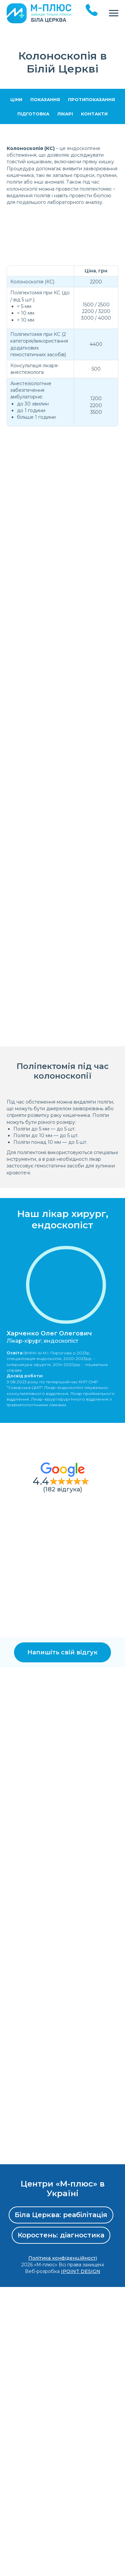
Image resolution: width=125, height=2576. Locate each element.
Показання (45, 99)
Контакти (94, 113)
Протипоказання (91, 99)
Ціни (16, 99)
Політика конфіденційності (62, 2547)
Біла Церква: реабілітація (61, 2504)
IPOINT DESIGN (80, 2561)
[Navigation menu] (113, 13)
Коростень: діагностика (61, 2524)
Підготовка (33, 113)
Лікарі (65, 113)
